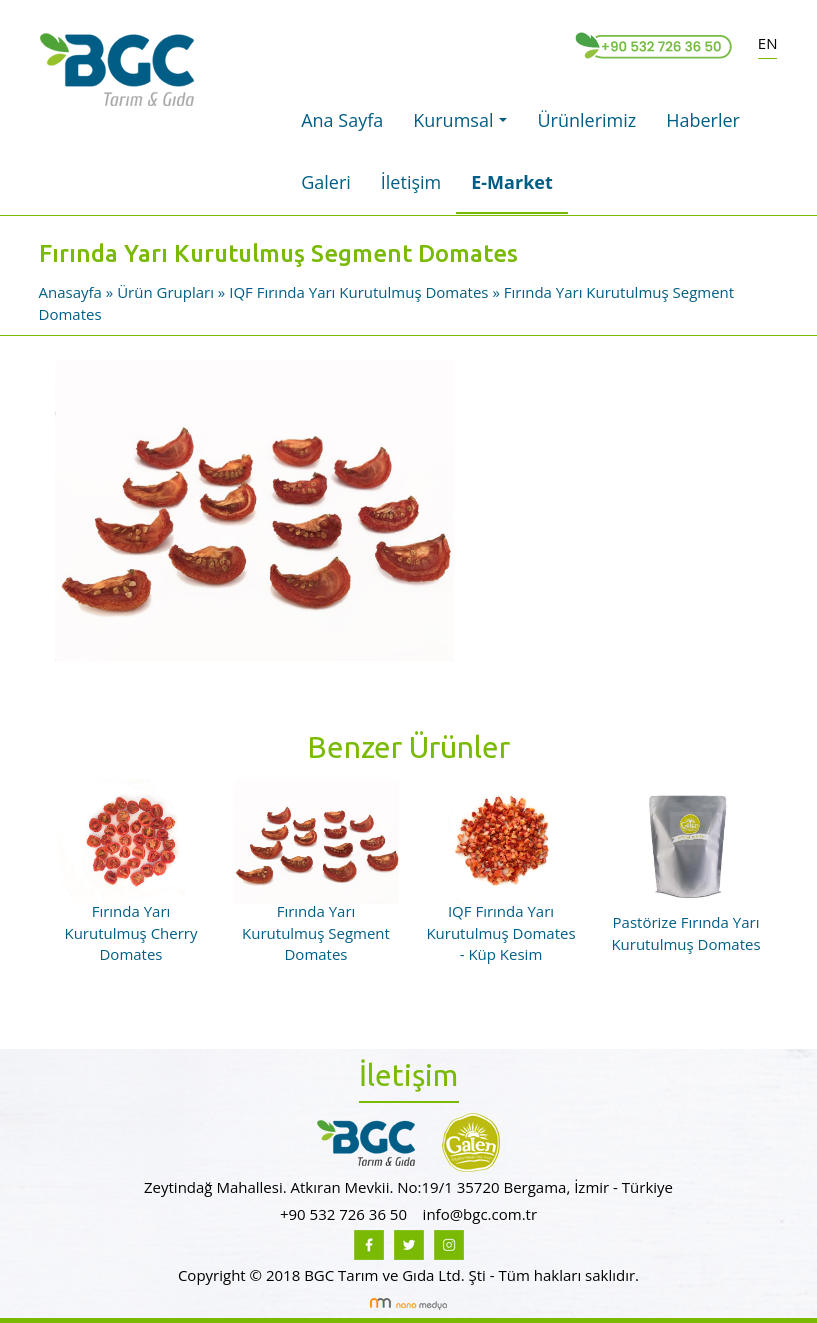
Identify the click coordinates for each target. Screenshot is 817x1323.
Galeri (326, 182)
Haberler (703, 120)
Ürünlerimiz (586, 120)
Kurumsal (465, 126)
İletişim (411, 182)
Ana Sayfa (342, 120)
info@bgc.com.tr (480, 1214)
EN (768, 43)
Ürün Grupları (167, 292)
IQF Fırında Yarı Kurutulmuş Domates (358, 292)
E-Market (512, 182)
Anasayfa (72, 292)
